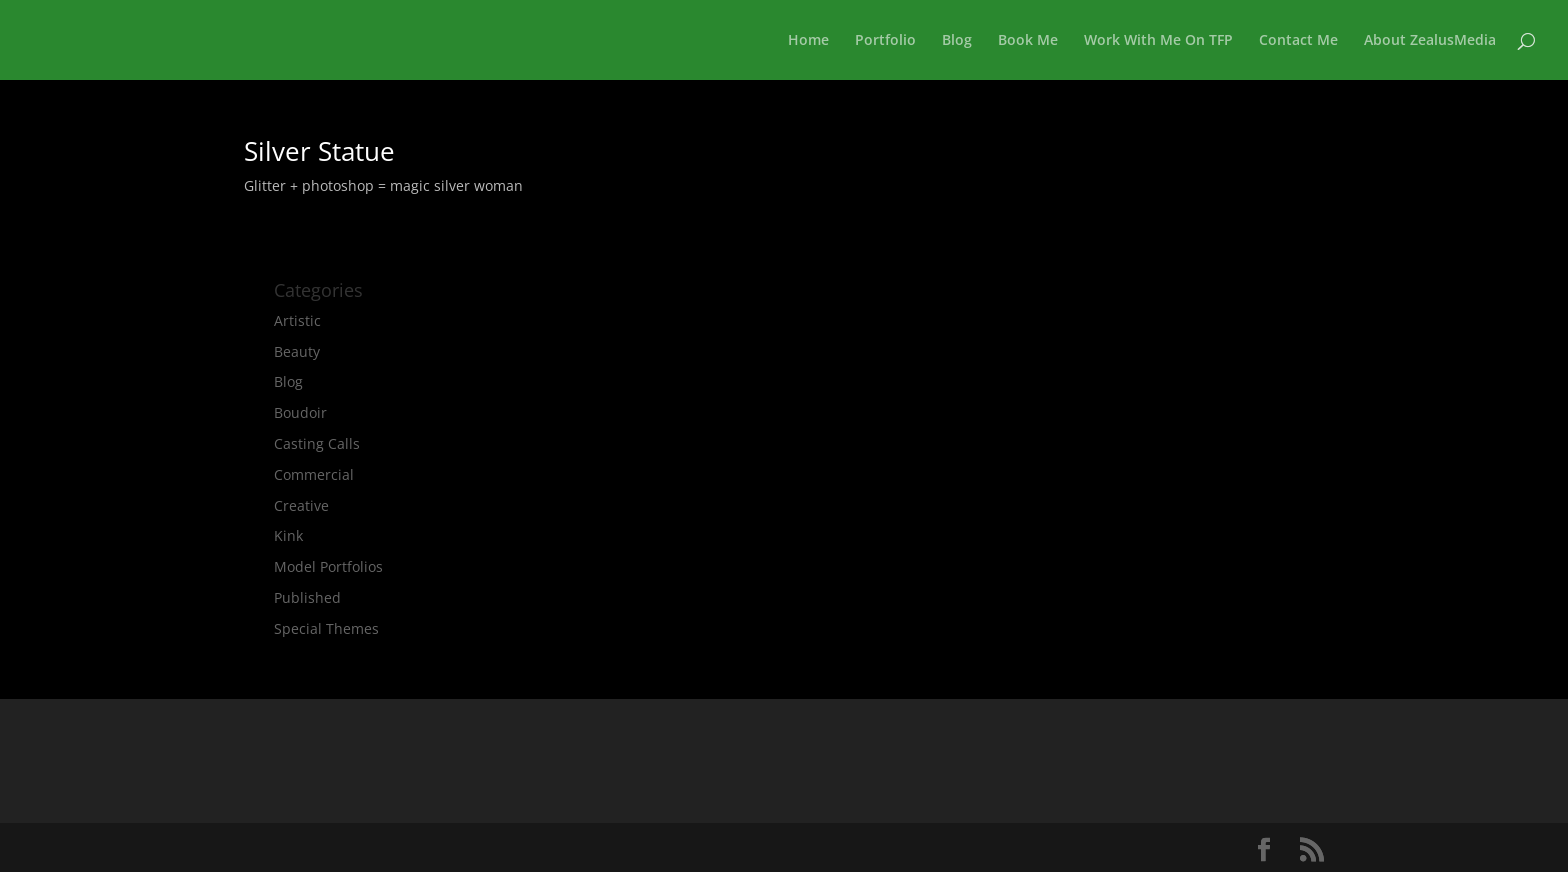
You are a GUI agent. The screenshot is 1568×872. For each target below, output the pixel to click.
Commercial (314, 474)
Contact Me (1298, 41)
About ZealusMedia (1430, 41)
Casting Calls (317, 443)
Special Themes (326, 628)
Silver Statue (319, 151)
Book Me (1028, 41)
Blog (957, 41)
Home (808, 41)
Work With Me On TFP (1158, 41)
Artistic (297, 320)
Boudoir (300, 412)
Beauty (297, 351)
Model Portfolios (328, 566)
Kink (288, 535)
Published (307, 597)
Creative (301, 505)
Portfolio (885, 41)
